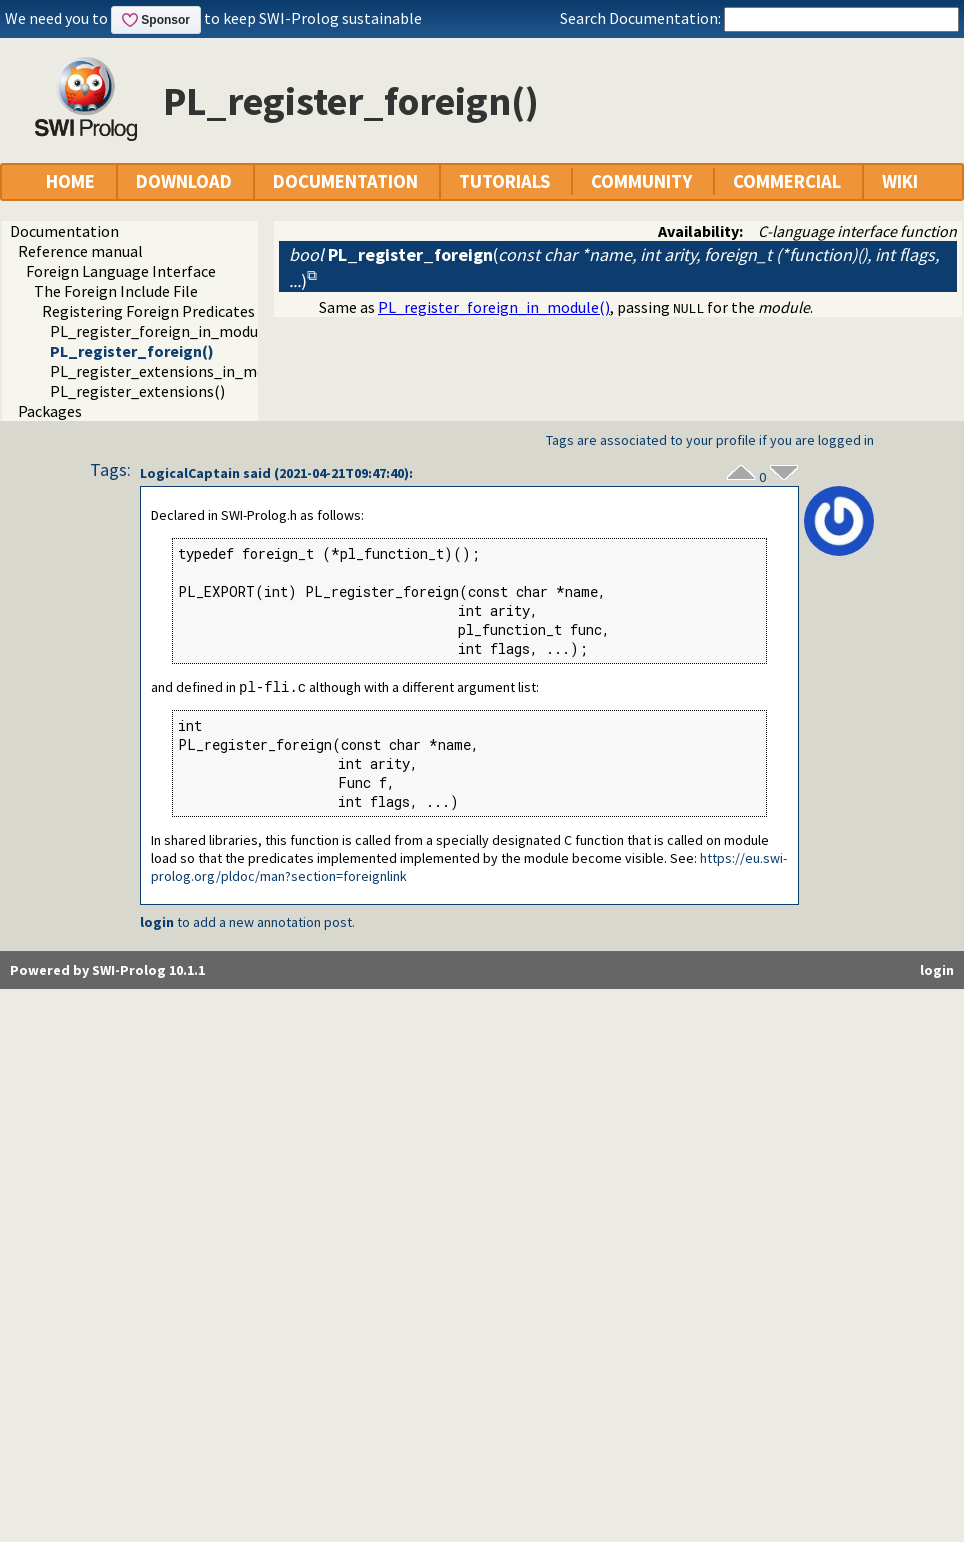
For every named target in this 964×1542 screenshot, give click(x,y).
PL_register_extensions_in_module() (178, 371)
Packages (50, 411)
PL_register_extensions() (137, 391)
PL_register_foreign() (132, 351)
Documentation (64, 231)
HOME (70, 181)
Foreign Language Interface (121, 271)
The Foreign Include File (116, 291)
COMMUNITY (641, 181)
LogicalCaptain (190, 473)
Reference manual (80, 251)
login (157, 923)
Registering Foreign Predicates (148, 311)
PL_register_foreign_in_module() (166, 331)
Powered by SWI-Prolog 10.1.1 (107, 971)
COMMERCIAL (787, 181)
